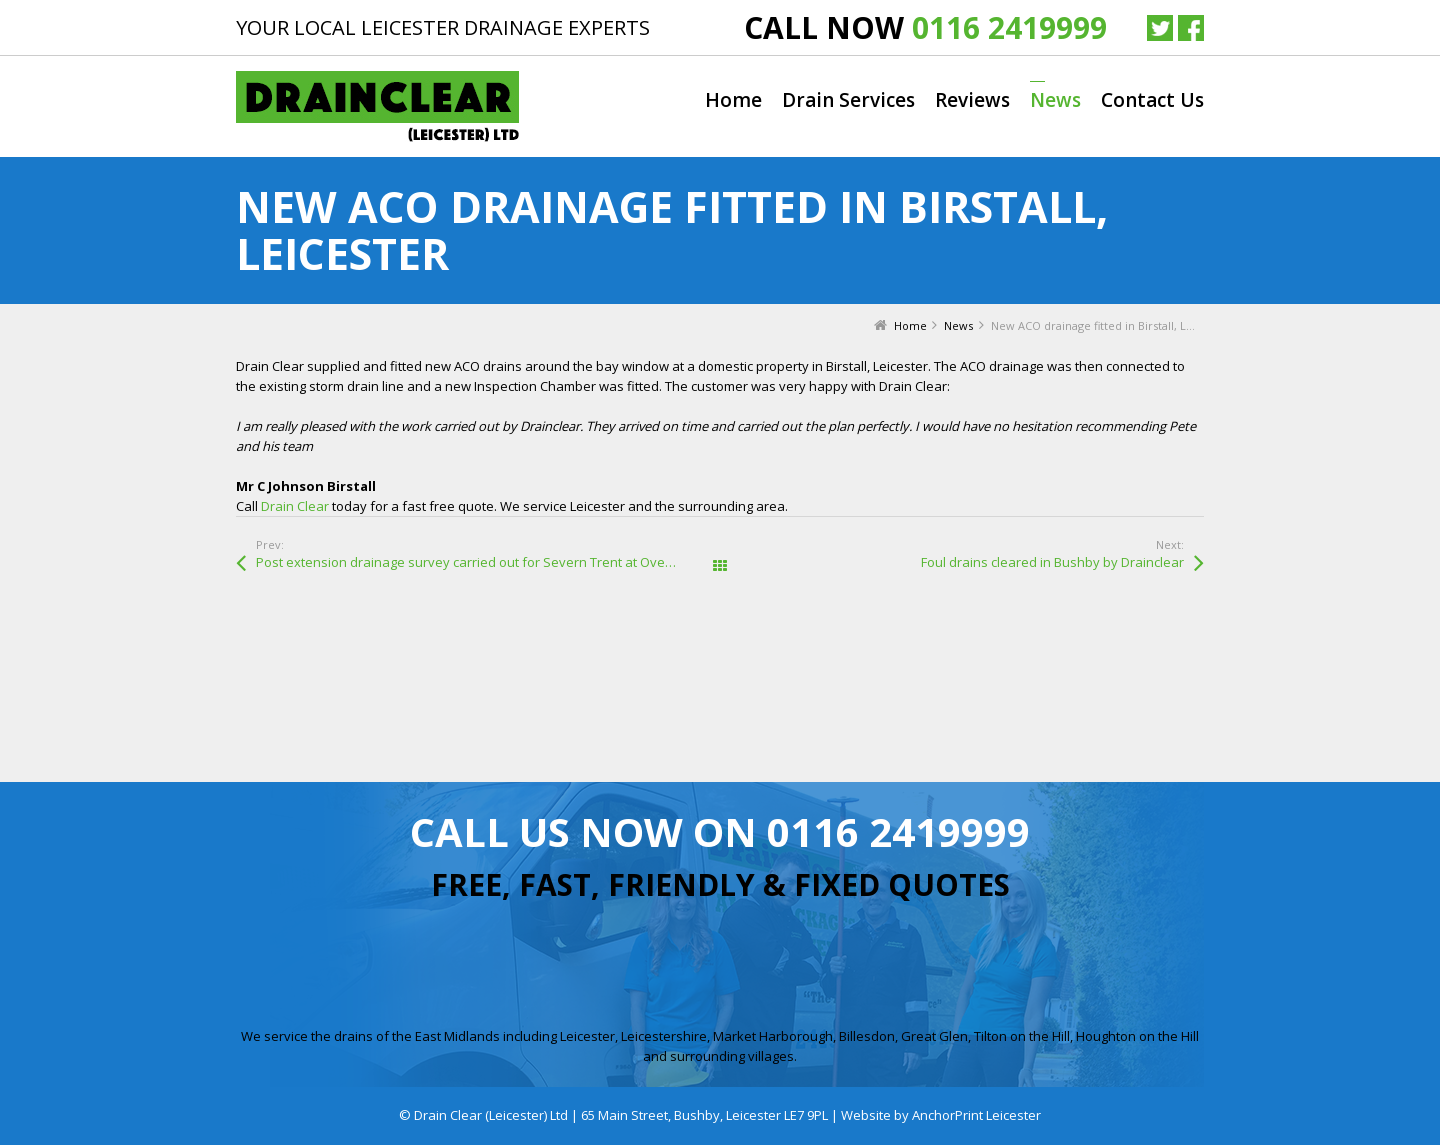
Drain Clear (295, 506)
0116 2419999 (1009, 27)
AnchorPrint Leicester (976, 1115)
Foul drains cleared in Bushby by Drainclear (1052, 562)
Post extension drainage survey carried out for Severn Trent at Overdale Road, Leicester (488, 562)
